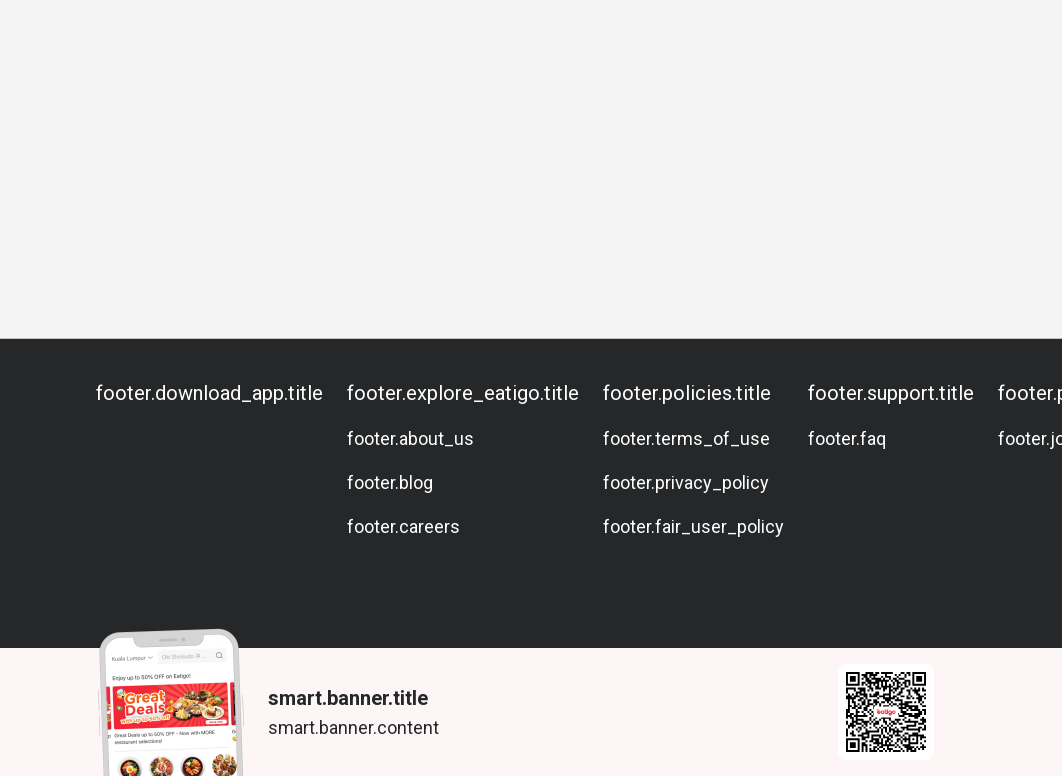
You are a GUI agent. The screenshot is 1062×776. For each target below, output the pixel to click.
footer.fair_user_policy (693, 526)
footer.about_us (410, 438)
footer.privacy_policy (686, 482)
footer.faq (847, 438)
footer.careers (403, 526)
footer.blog (390, 482)
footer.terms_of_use (686, 438)
